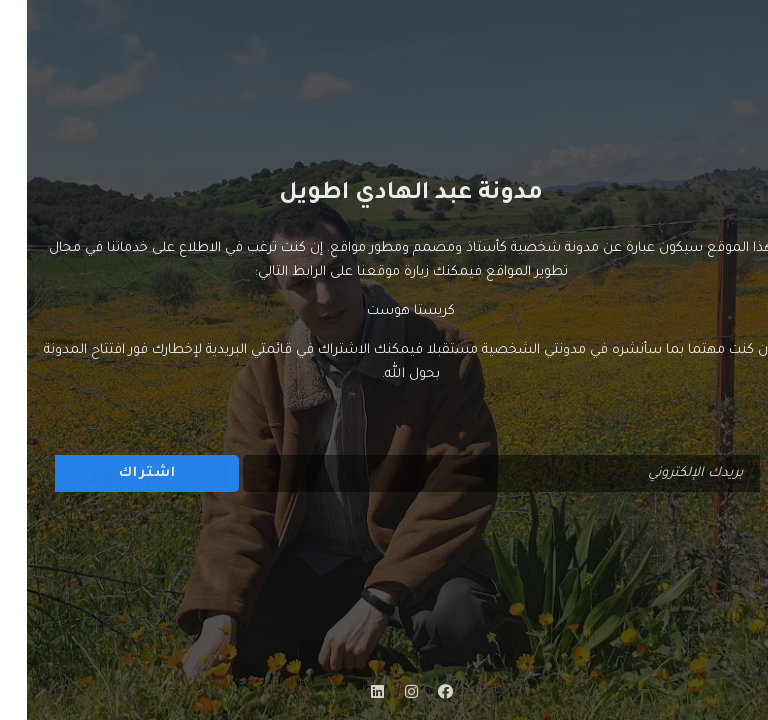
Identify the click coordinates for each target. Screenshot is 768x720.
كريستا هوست (384, 311)
